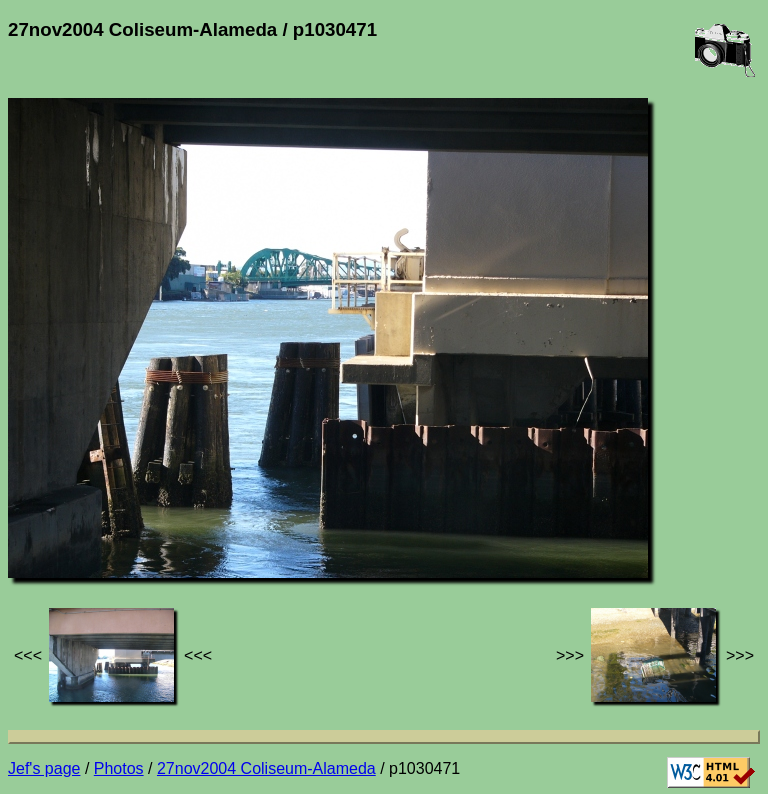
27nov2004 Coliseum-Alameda (266, 768)
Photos (119, 768)
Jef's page (44, 768)
